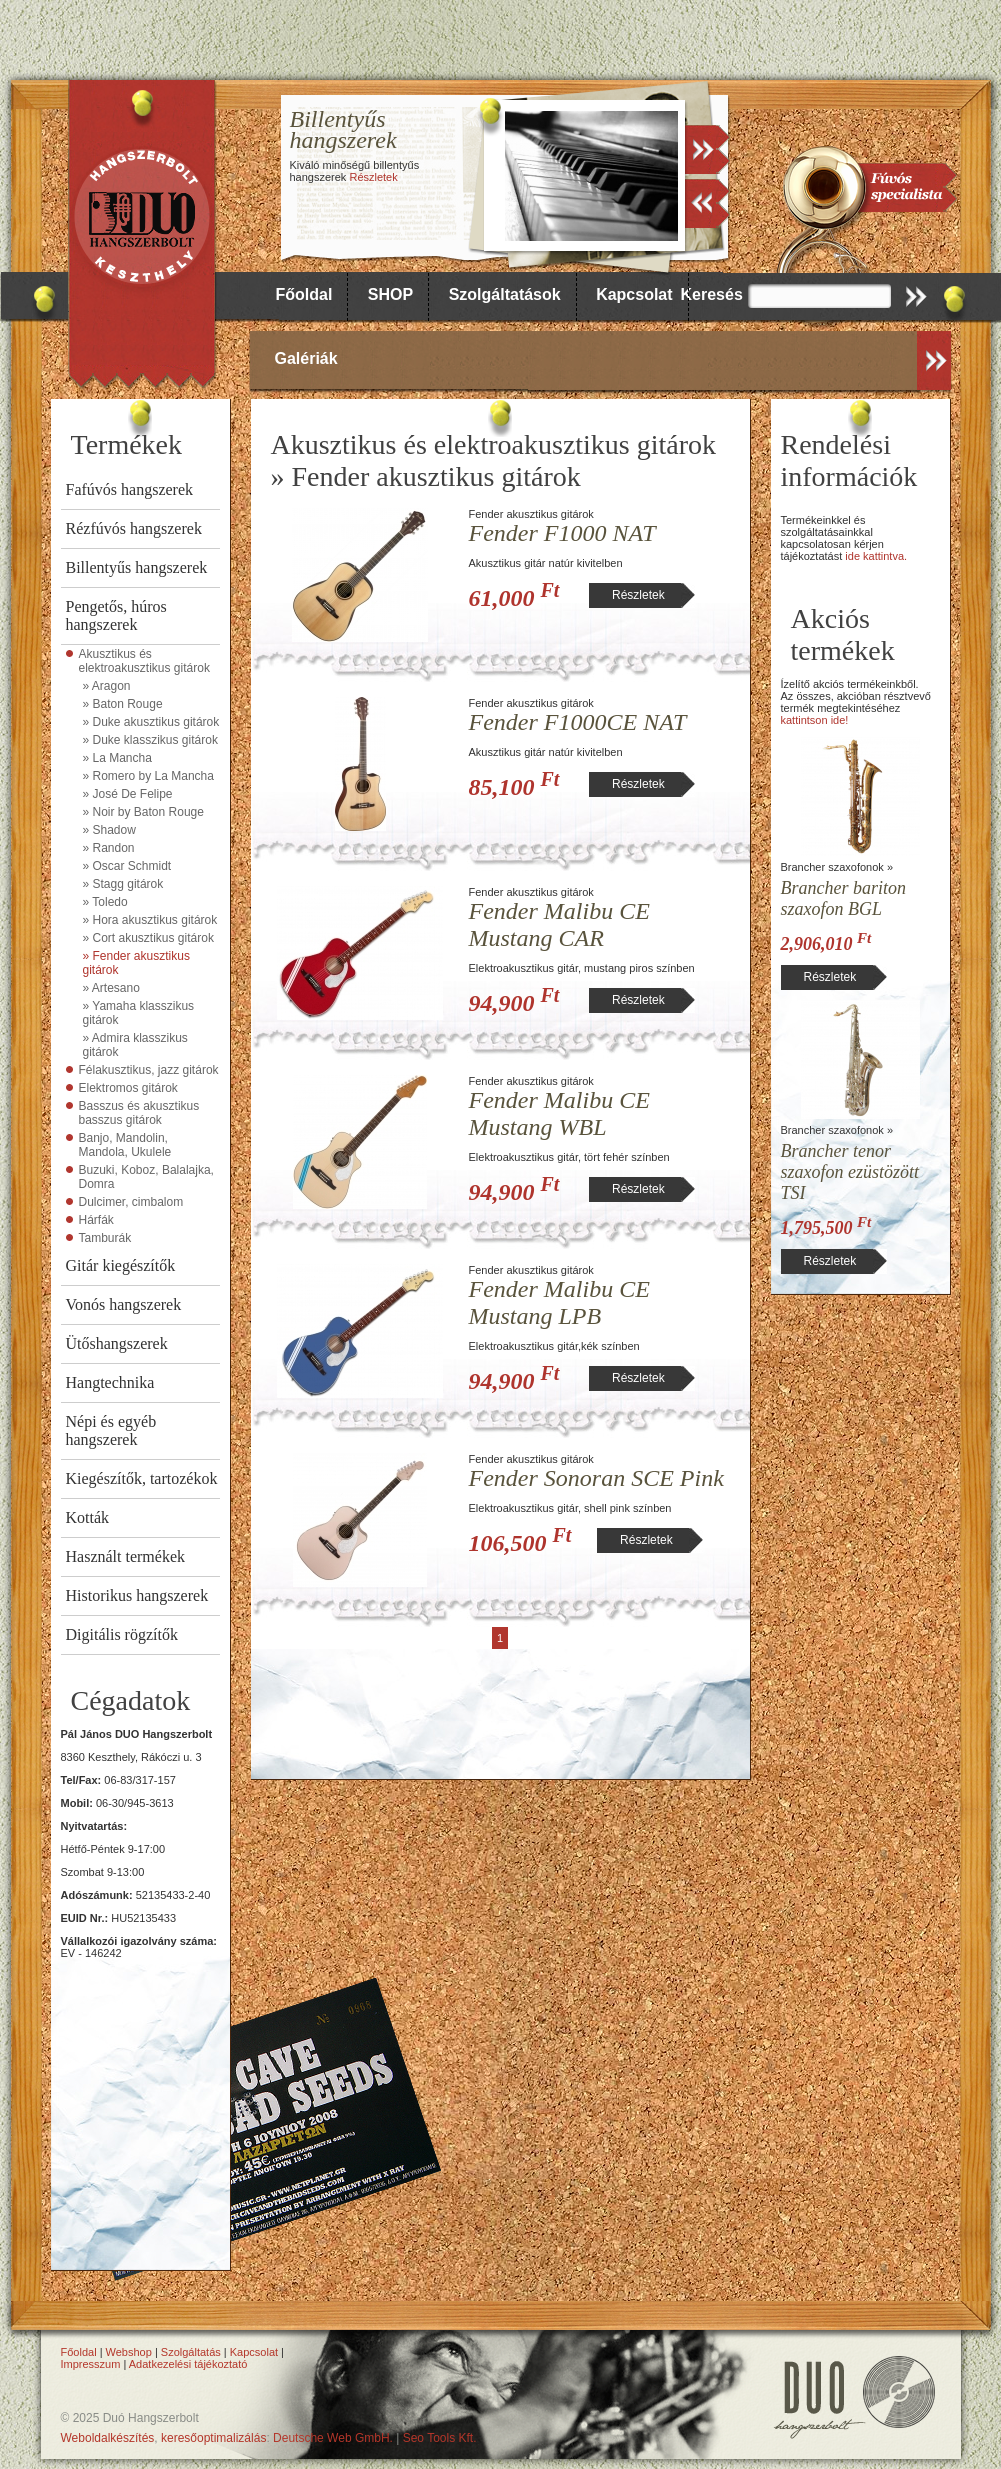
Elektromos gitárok (128, 1088)
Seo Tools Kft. (440, 2438)
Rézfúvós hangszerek (134, 528)
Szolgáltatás (191, 2352)
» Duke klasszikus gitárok (150, 740)
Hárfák (96, 1220)
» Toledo (105, 902)
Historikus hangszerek (137, 1595)
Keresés (712, 294)
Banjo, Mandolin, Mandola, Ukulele (125, 1145)
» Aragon (107, 686)
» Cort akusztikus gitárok (148, 938)
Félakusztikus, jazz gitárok (149, 1070)
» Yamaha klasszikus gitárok (139, 1013)
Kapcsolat (634, 294)
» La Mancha (117, 758)
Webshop (129, 2352)
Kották (88, 1517)
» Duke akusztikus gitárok (151, 722)
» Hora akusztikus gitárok (150, 920)
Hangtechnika (110, 1382)
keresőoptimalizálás (213, 2438)
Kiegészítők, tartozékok (142, 1478)
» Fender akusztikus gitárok (136, 963)
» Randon (109, 848)
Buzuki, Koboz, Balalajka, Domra (146, 1177)
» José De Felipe (128, 794)
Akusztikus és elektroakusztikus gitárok (144, 661)
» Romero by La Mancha (148, 776)
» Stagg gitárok (123, 884)
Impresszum (91, 2364)
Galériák (306, 358)
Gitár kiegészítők (121, 1265)
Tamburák (105, 1238)
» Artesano (111, 988)
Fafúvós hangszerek (130, 489)
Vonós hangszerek (124, 1304)
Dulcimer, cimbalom (131, 1202)
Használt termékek (126, 1556)
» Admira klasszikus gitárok (135, 1045)
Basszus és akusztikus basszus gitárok (139, 1113)
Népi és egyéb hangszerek (111, 1430)
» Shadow (109, 830)
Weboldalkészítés (108, 2438)
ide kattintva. (876, 556)
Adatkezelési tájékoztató (188, 2364)
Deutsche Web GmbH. (333, 2438)
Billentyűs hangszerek (137, 567)
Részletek (373, 177)
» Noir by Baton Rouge (143, 812)
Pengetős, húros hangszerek (116, 615)
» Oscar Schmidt (127, 866)
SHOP (390, 294)
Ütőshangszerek (117, 1343)
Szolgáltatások (505, 294)
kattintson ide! (815, 720)
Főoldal (304, 294)
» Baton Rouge (123, 704)
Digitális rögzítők (122, 1634)
